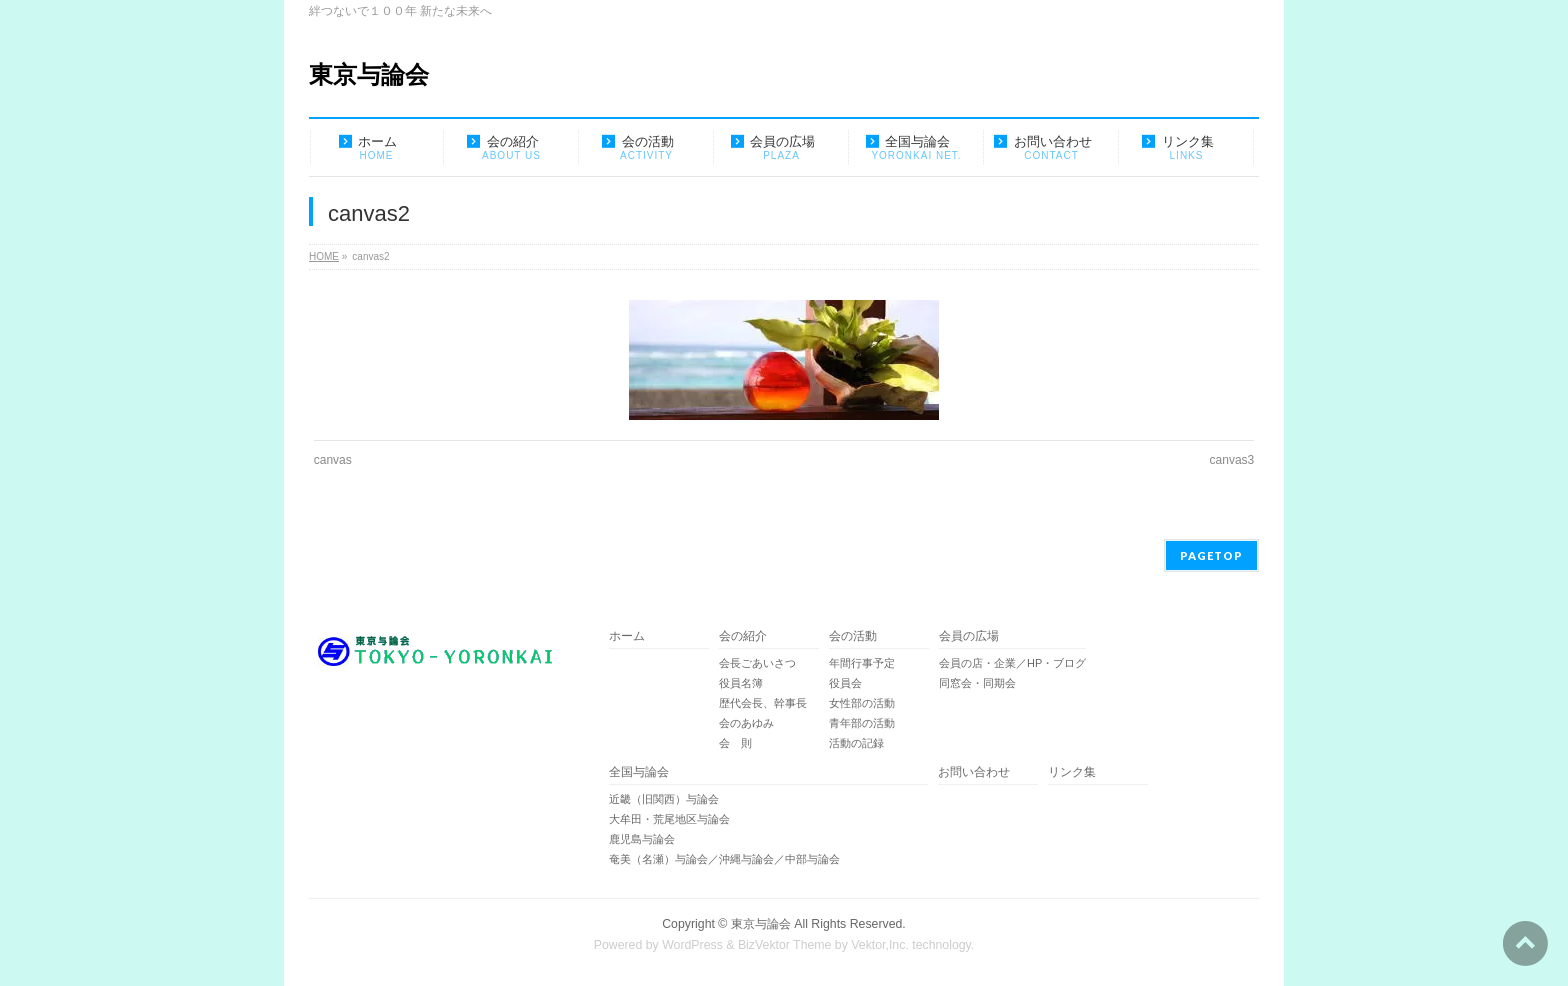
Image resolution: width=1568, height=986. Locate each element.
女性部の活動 (862, 703)
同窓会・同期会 (977, 683)
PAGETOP (1211, 555)
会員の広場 (969, 636)
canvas (333, 460)
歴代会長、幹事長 (763, 703)
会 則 (735, 743)
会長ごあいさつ (757, 663)
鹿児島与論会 (642, 839)
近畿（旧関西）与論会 (664, 799)
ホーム (627, 636)
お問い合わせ (974, 772)
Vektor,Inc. (880, 945)
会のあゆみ (746, 723)
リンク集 (1072, 772)
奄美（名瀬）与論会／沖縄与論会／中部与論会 (768, 859)
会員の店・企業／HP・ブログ (1012, 663)
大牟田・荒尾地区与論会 (669, 819)
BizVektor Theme (785, 945)
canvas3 (1232, 460)
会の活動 (853, 636)
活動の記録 (856, 743)
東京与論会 (369, 74)
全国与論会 (639, 772)
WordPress (692, 945)
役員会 (845, 683)
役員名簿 (741, 683)
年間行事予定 (862, 663)
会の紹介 (743, 636)
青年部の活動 (862, 723)
